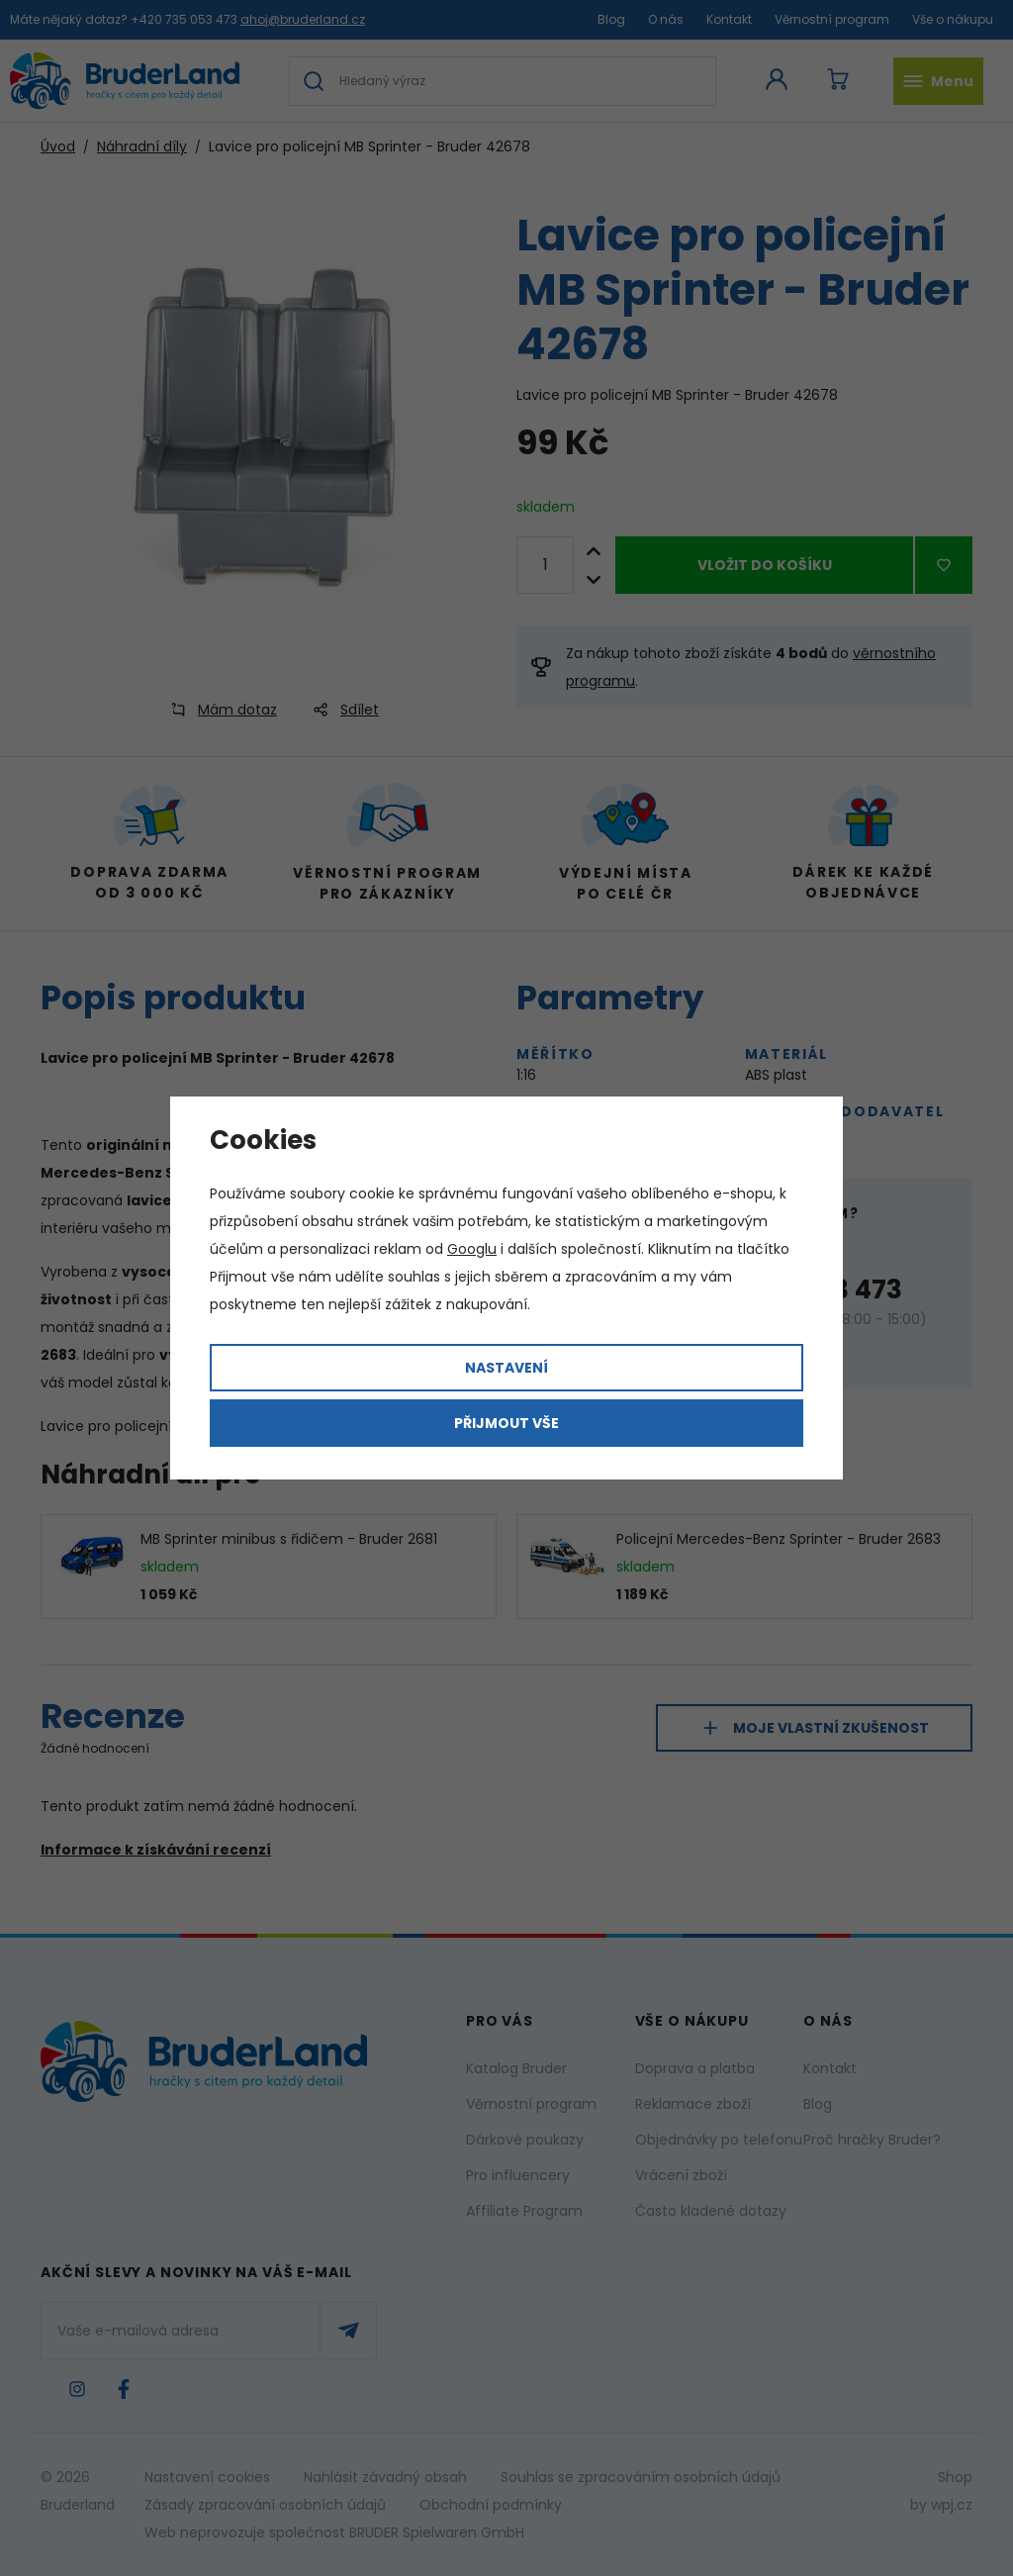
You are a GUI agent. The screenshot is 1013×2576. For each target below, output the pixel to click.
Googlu (472, 1249)
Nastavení (506, 1368)
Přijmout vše (506, 1423)
